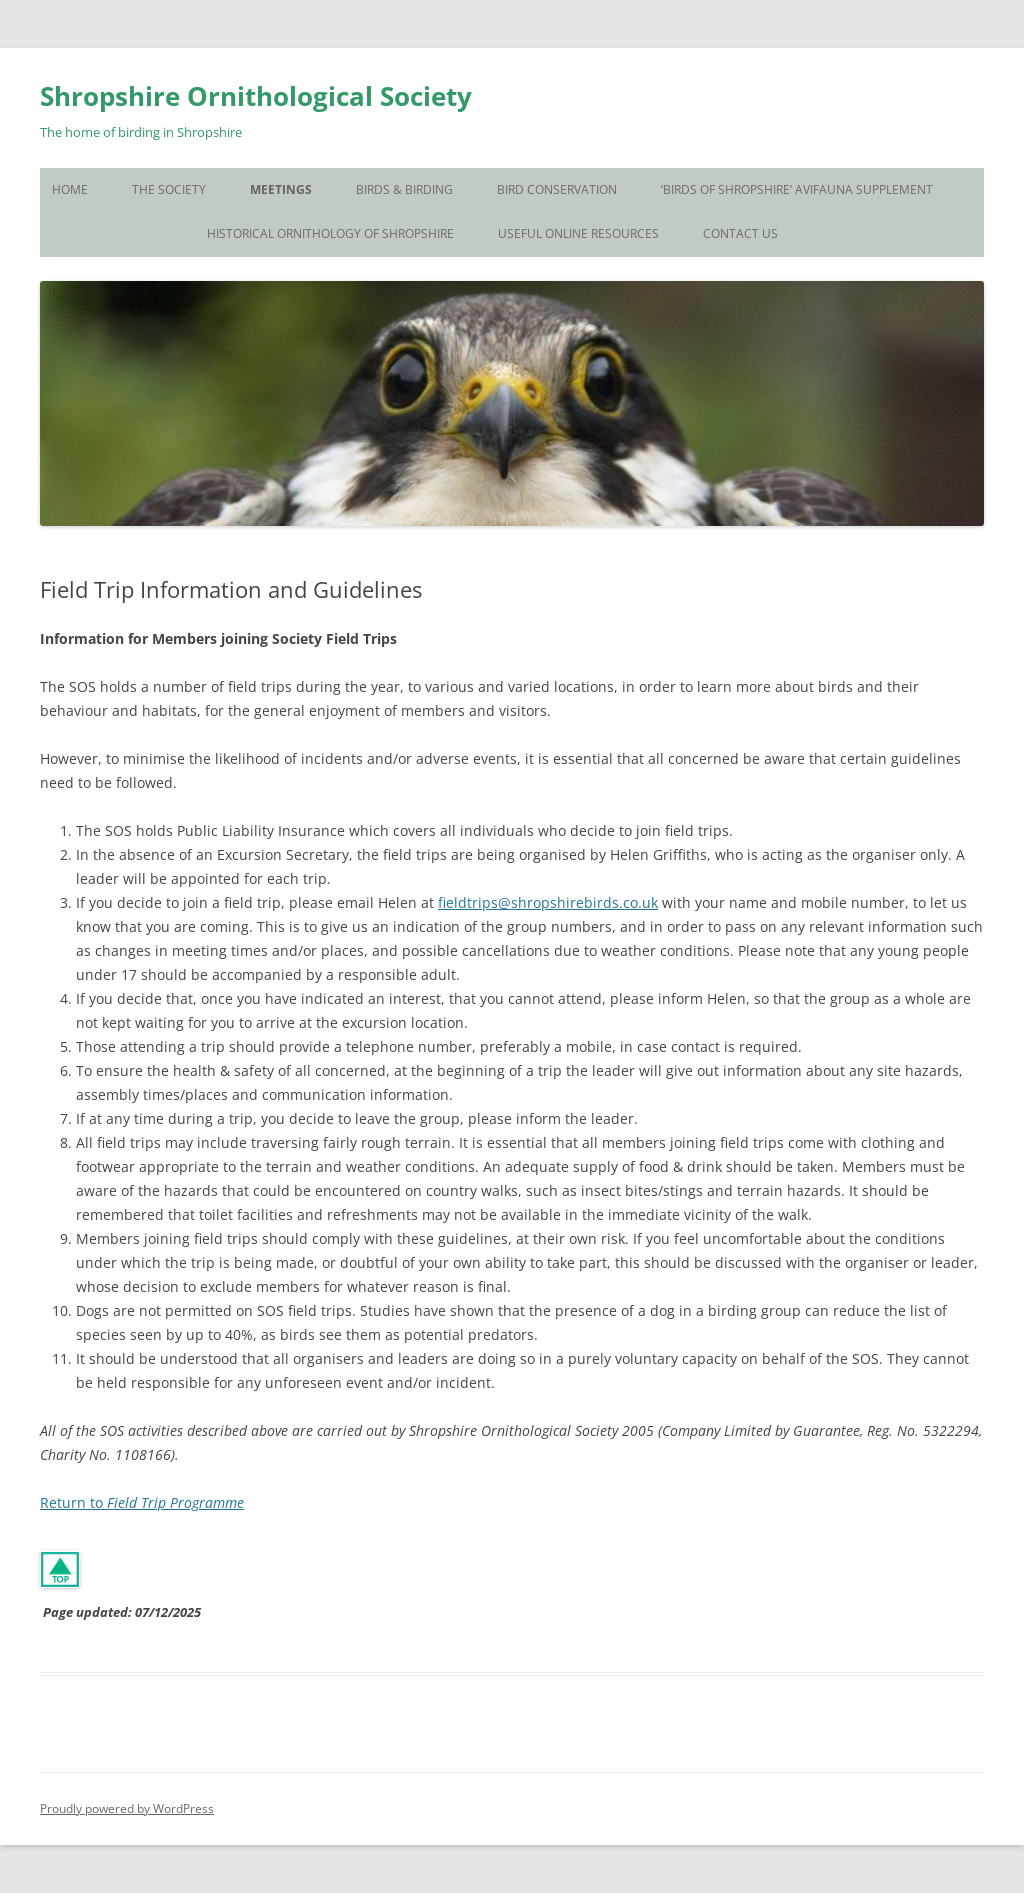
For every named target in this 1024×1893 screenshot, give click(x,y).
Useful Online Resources (578, 233)
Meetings (281, 189)
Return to (142, 1502)
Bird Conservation (557, 189)
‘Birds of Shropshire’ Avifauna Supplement (797, 189)
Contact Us (740, 233)
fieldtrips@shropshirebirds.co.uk (548, 902)
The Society (169, 189)
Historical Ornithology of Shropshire (330, 233)
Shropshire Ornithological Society (256, 96)
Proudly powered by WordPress (127, 1808)
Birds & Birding (404, 189)
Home (70, 189)
